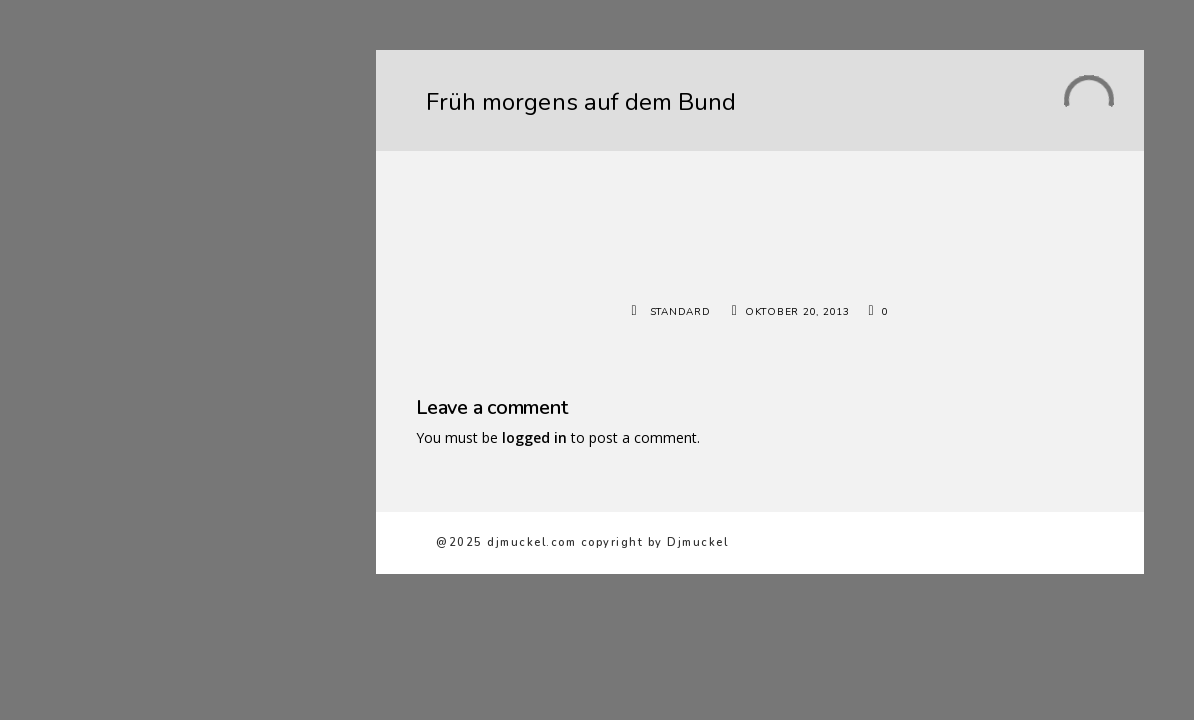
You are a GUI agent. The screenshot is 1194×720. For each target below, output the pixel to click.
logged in (534, 437)
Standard (680, 312)
